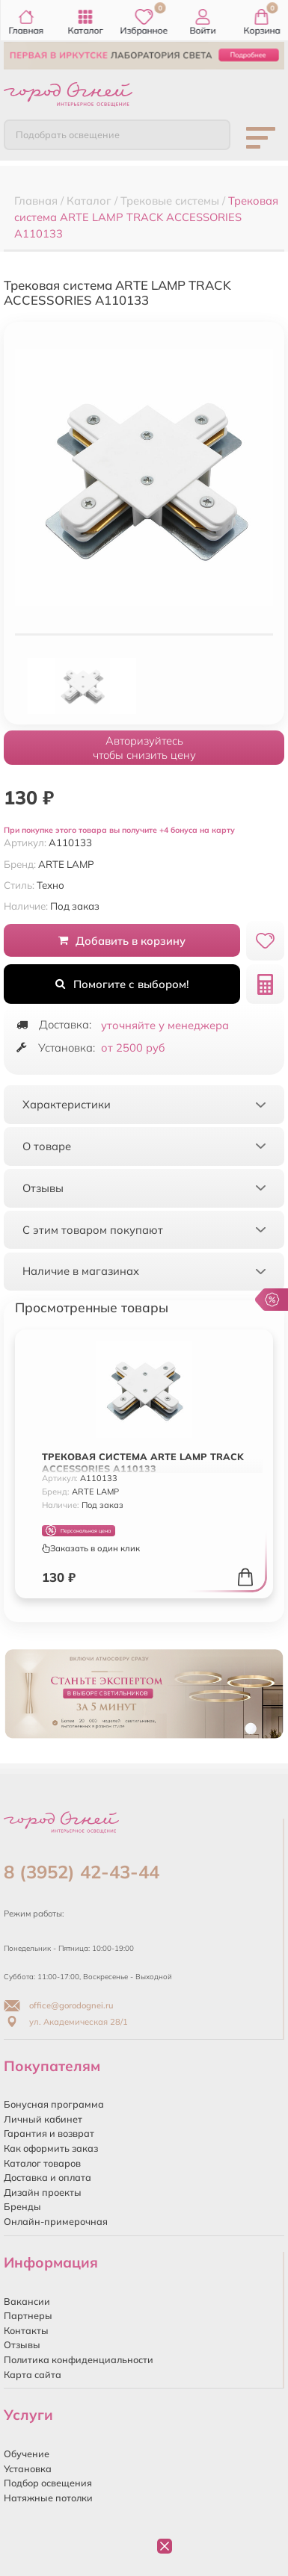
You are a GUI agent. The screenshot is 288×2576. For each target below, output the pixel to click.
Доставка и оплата (47, 2177)
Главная (26, 22)
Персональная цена (78, 1530)
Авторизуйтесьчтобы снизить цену (144, 747)
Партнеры (28, 2315)
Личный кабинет (43, 2119)
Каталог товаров (42, 2163)
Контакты (26, 2330)
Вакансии (27, 2301)
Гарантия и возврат (49, 2133)
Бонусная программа (54, 2104)
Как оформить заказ (51, 2148)
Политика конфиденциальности (78, 2359)
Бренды (22, 2206)
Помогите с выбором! (122, 984)
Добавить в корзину (122, 941)
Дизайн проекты (43, 2192)
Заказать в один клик (91, 1548)
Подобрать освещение (68, 134)
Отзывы (22, 2344)
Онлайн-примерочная (56, 2221)
